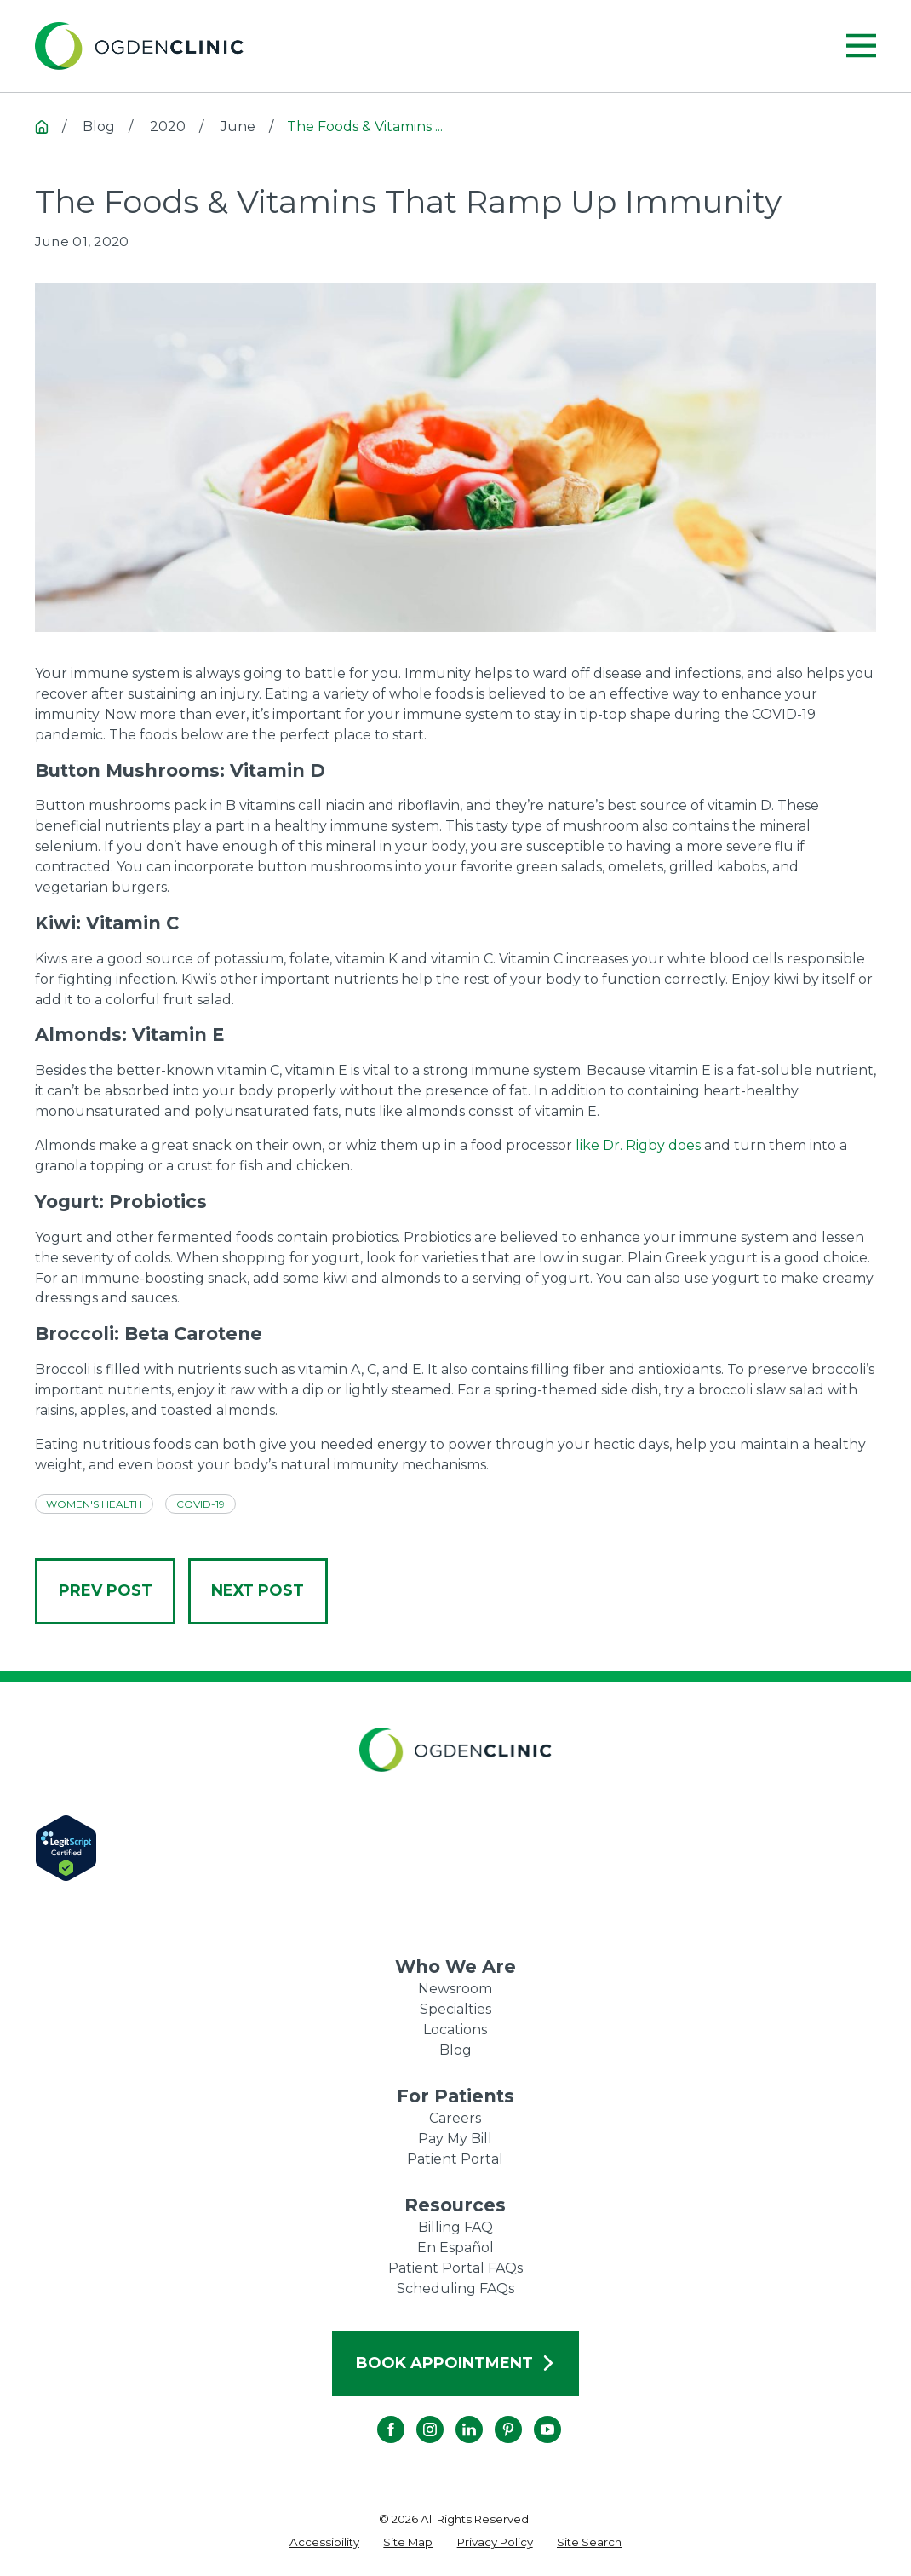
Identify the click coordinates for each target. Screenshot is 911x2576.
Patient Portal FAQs (455, 2268)
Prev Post (105, 1590)
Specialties (455, 2009)
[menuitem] (324, 2542)
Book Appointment (456, 2363)
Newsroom (455, 1989)
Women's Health (94, 1504)
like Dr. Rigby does (636, 1145)
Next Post (257, 1590)
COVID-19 (200, 1504)
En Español (455, 2248)
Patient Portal (455, 2159)
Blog (455, 2050)
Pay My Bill (455, 2138)
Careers (455, 2118)
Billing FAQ (455, 2227)
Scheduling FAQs (455, 2288)
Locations (455, 2029)
